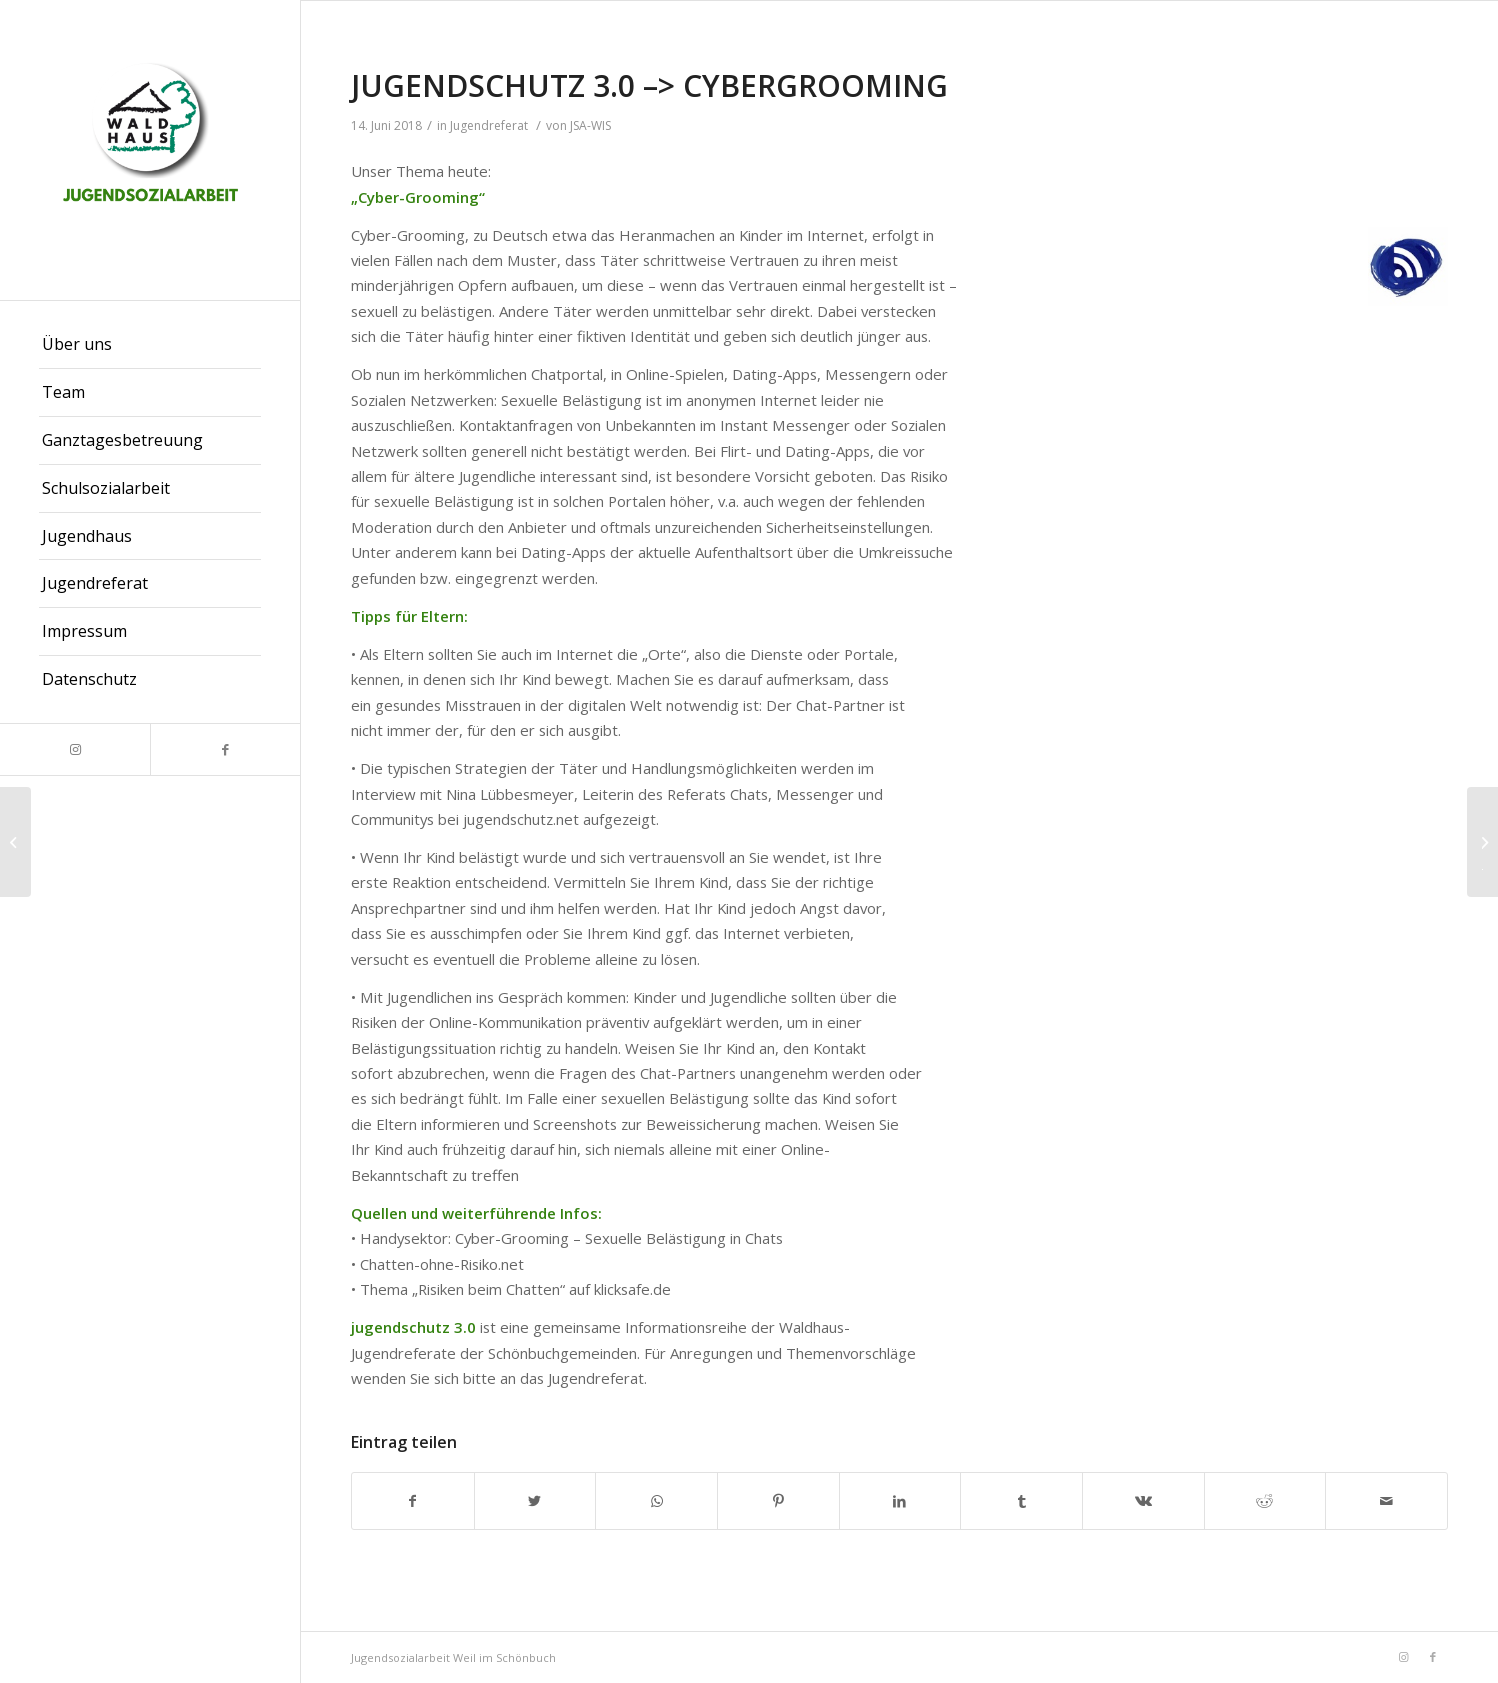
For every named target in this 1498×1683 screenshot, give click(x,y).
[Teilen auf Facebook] (413, 1501)
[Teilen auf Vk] (1143, 1501)
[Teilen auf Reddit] (1265, 1501)
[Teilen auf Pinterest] (778, 1501)
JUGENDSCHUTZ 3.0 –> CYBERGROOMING (649, 85)
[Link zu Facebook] (225, 749)
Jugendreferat (489, 125)
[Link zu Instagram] (75, 749)
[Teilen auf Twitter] (535, 1501)
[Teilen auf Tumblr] (1021, 1501)
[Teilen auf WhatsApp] (656, 1501)
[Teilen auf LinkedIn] (900, 1501)
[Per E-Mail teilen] (1386, 1501)
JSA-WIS (590, 125)
